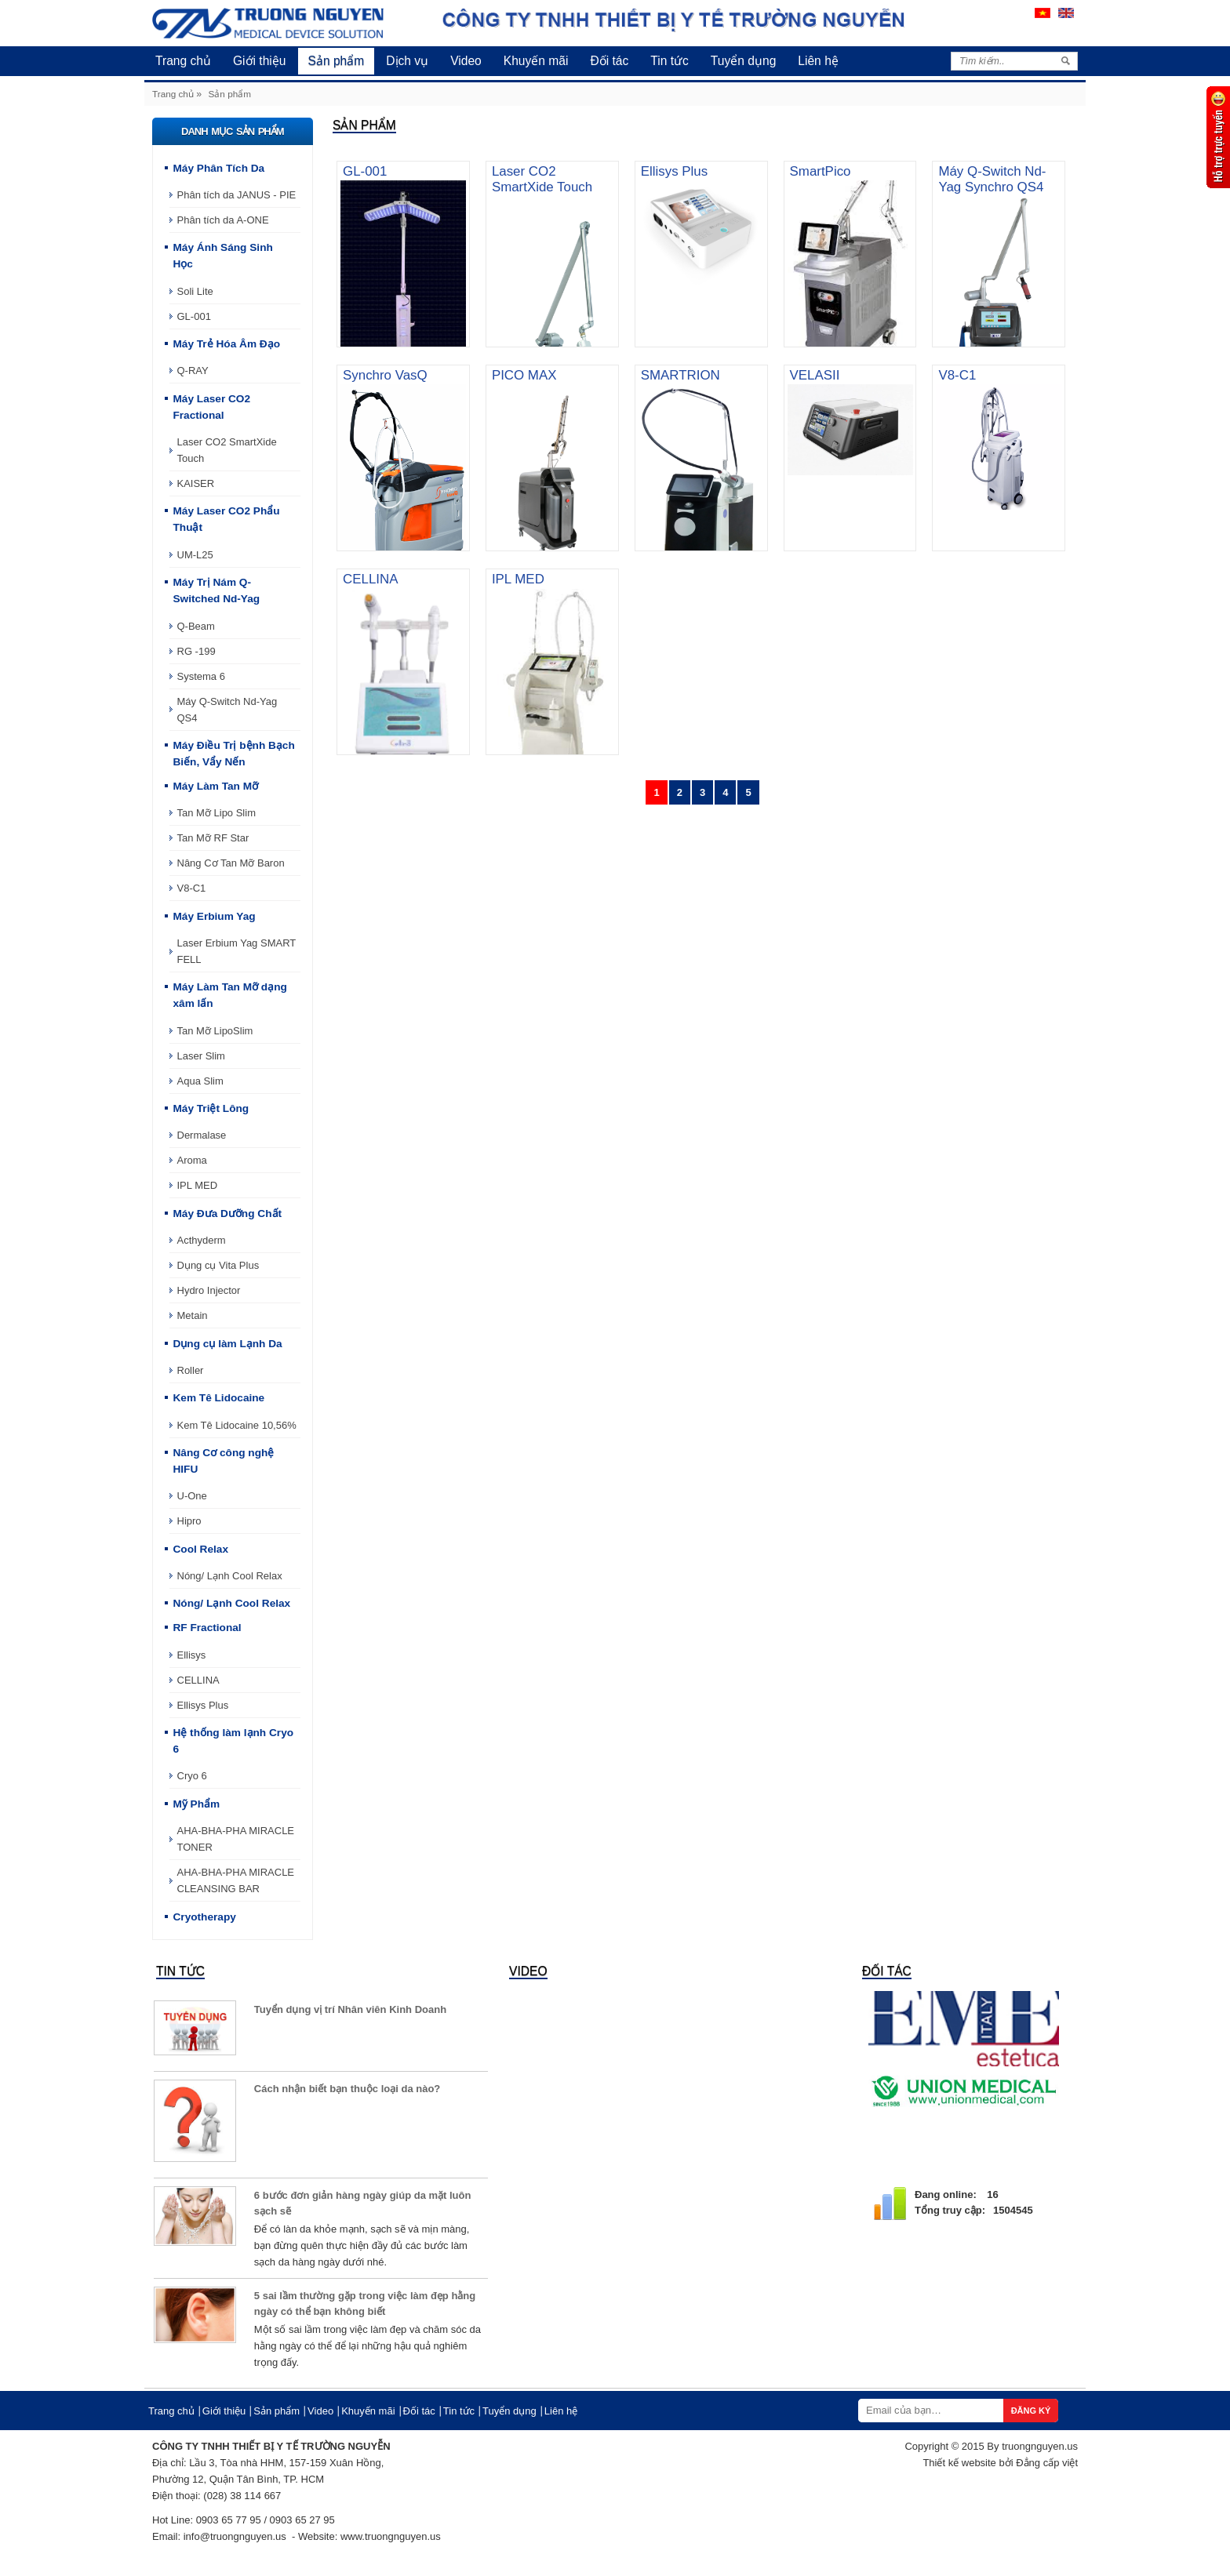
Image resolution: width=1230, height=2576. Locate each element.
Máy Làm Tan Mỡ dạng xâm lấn (229, 995)
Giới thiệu (259, 60)
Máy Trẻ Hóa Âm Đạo (226, 344)
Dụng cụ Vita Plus (218, 1265)
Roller (190, 1370)
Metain (192, 1315)
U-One (192, 1496)
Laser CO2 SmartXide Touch (227, 450)
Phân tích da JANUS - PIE (237, 195)
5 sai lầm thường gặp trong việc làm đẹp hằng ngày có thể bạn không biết (364, 2303)
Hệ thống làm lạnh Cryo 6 (233, 1741)
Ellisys (191, 1655)
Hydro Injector (209, 1290)
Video (466, 60)
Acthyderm (201, 1240)
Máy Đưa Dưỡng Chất (227, 1213)
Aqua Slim (200, 1081)
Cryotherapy (204, 1917)
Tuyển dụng (743, 60)
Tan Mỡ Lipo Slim (216, 813)
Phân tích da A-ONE (223, 220)
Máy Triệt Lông (211, 1108)
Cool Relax (200, 1549)
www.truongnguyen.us (390, 2536)
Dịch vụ (407, 60)
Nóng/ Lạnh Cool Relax (229, 1576)
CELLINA (198, 1680)
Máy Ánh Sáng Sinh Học (222, 256)
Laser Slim (201, 1056)
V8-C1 (191, 888)
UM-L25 (195, 555)
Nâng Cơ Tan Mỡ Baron (231, 863)
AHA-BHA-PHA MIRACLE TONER (236, 1839)
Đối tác (609, 60)
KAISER (196, 483)
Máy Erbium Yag (214, 916)
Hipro (189, 1521)
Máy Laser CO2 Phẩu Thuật (226, 519)
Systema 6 (201, 676)
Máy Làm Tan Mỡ (215, 786)
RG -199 (196, 651)
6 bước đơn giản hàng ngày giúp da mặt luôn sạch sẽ (362, 2203)
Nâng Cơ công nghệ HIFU (223, 1461)
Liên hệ (818, 60)
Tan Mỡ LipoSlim (215, 1031)
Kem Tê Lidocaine (218, 1398)
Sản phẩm (336, 60)
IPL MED (197, 1185)
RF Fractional (207, 1627)
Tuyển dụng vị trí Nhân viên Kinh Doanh (350, 2009)
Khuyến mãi (536, 60)
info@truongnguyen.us (235, 2536)
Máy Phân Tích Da (218, 168)
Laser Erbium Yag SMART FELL (237, 951)
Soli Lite (195, 291)
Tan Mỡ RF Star (213, 838)
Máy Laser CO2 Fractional (211, 407)
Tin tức (669, 60)
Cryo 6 (192, 1776)
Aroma (192, 1160)
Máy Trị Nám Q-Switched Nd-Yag (216, 590)
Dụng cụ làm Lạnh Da (227, 1344)
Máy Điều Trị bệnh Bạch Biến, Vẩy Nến (233, 753)
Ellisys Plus (203, 1705)
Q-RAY (193, 370)
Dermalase (202, 1135)
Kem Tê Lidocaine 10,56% (237, 1425)
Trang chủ (183, 60)
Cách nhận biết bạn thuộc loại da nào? (347, 2089)
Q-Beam (196, 626)
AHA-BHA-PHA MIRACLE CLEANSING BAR (236, 1880)
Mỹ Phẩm (196, 1804)
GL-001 (194, 316)
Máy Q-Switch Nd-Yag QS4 (227, 710)
